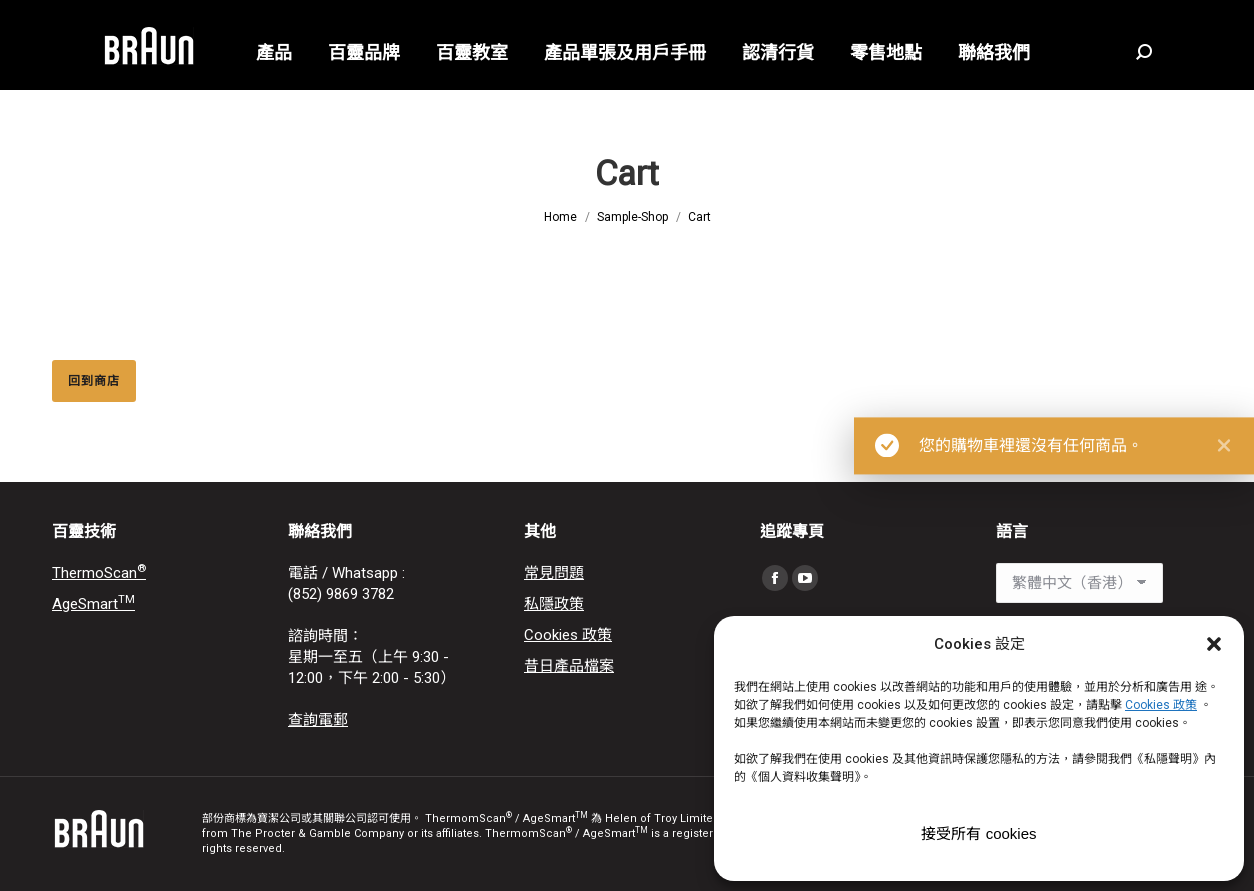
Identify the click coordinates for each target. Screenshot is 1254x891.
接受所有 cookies (978, 833)
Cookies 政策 (568, 635)
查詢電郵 (318, 720)
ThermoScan (99, 573)
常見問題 (554, 573)
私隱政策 (554, 604)
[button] (1214, 644)
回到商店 (94, 381)
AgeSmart (93, 604)
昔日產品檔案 (569, 666)
